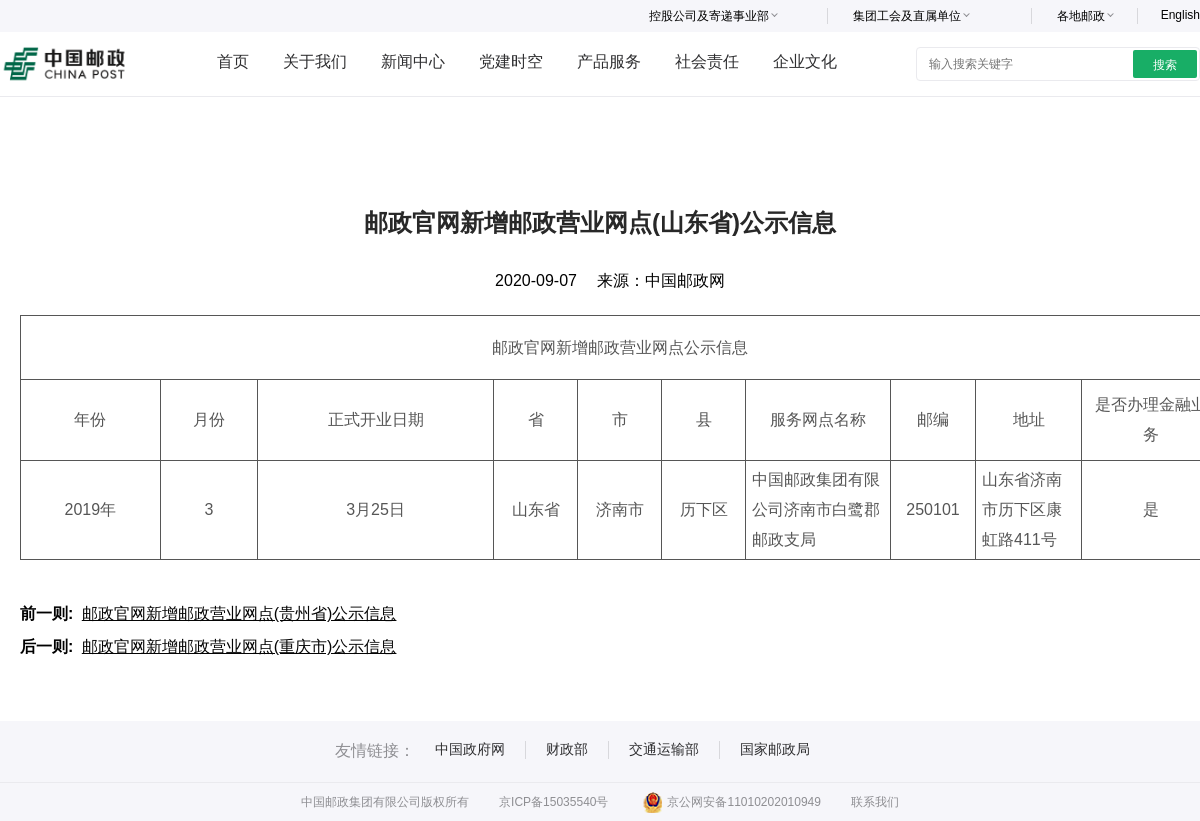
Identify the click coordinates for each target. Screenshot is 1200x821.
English (1180, 15)
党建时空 (511, 61)
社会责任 (707, 61)
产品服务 (609, 61)
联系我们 (875, 802)
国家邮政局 (775, 749)
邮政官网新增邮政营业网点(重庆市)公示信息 (239, 646)
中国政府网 (470, 749)
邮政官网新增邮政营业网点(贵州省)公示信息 (239, 613)
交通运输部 (664, 749)
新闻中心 (413, 61)
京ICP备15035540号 (553, 802)
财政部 (567, 749)
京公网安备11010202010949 (731, 802)
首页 (233, 61)
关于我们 (315, 61)
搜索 (1165, 65)
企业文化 (805, 61)
